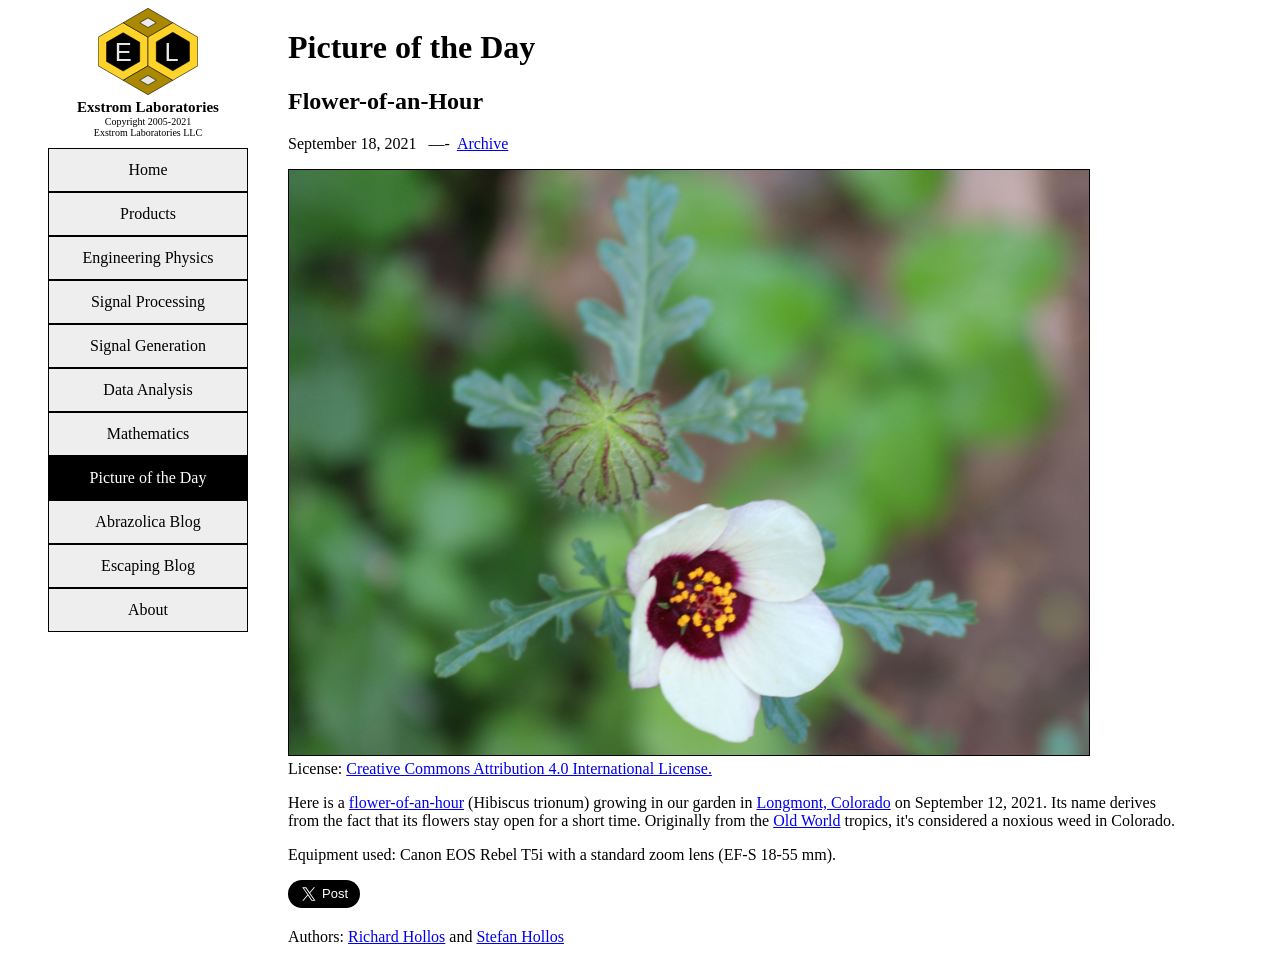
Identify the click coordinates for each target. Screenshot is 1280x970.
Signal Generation (148, 345)
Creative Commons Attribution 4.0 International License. (529, 768)
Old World (806, 820)
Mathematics (148, 433)
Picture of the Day (148, 477)
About (148, 609)
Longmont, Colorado (823, 802)
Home (147, 169)
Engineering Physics (147, 257)
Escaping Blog (148, 565)
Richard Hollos (396, 936)
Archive (483, 143)
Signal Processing (148, 301)
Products (148, 213)
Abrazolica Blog (147, 521)
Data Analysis (147, 389)
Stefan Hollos (520, 936)
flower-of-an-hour (406, 802)
